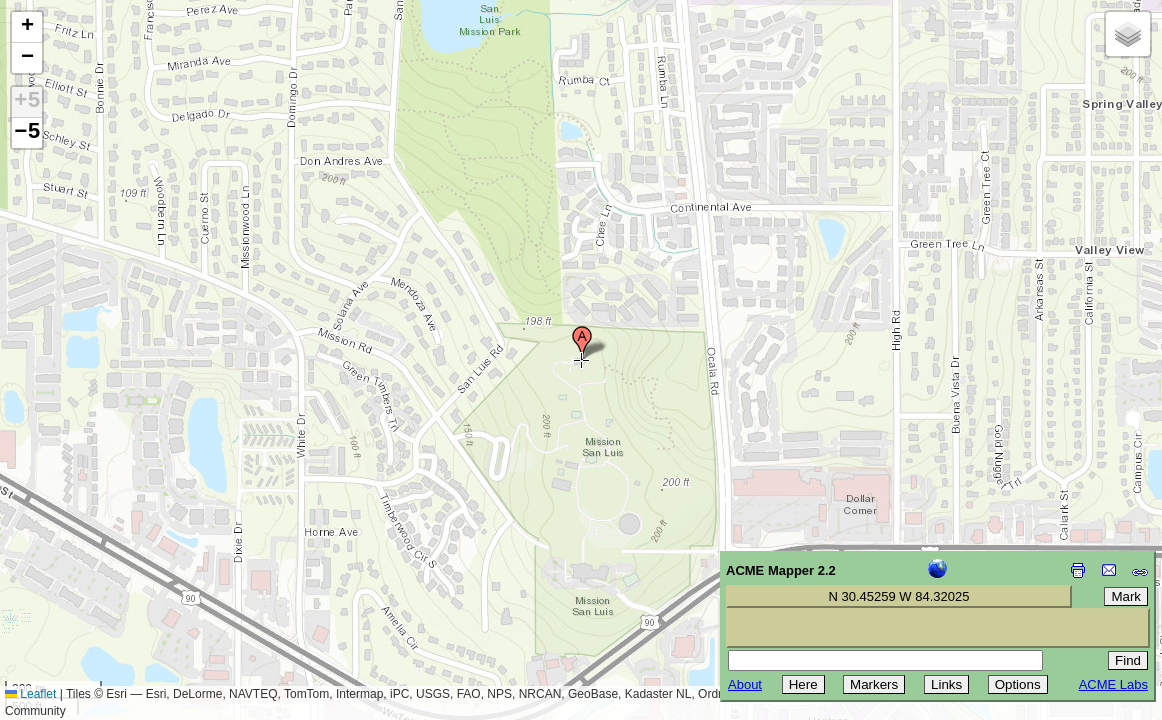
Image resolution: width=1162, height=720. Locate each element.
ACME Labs (1113, 684)
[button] (582, 343)
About (745, 684)
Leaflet (30, 694)
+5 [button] (27, 102)
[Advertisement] (106, 578)
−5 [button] (27, 133)
